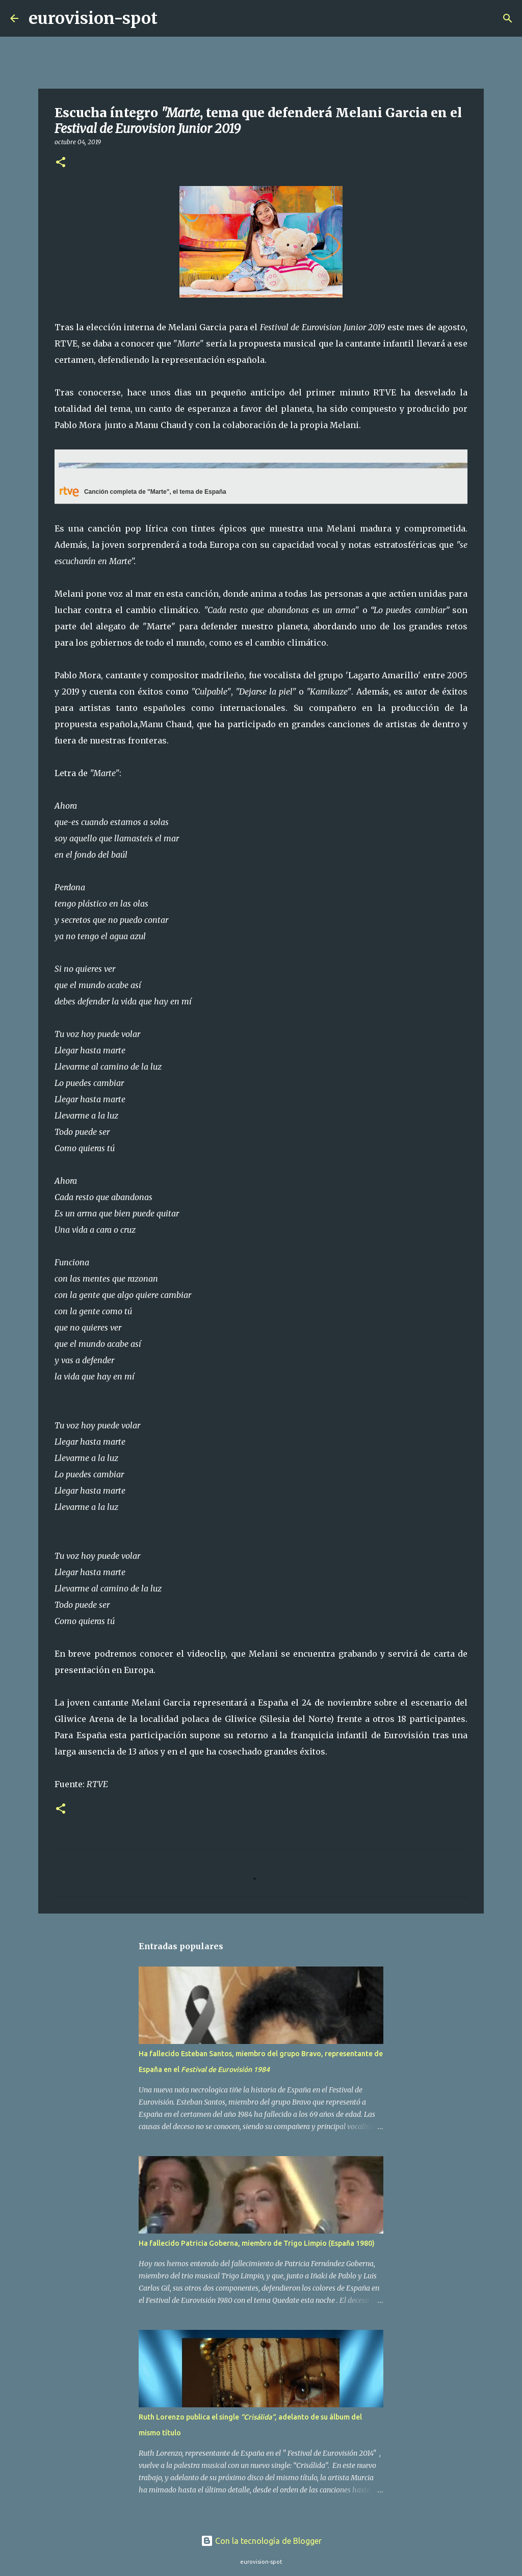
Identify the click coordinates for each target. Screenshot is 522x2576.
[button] (61, 163)
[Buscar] (172, 18)
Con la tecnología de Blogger (261, 2540)
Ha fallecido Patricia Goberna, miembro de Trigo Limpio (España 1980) (257, 2243)
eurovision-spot (93, 18)
